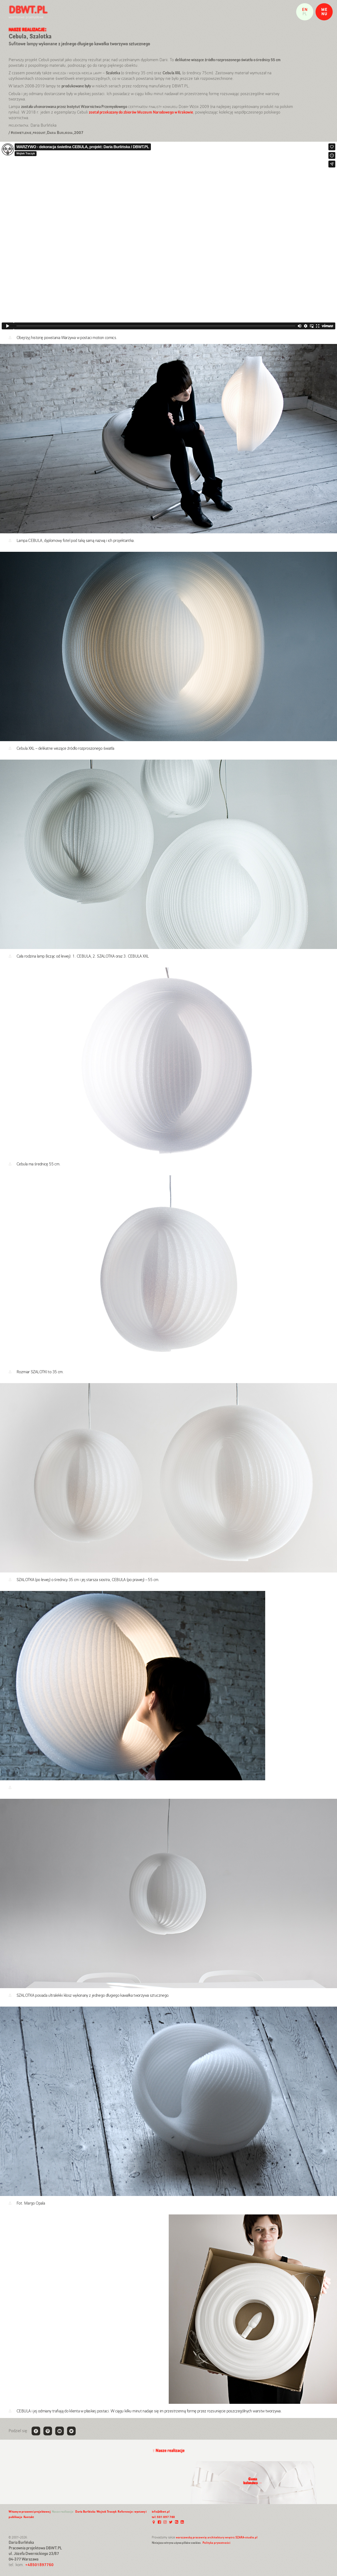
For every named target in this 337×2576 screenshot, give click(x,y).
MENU (324, 11)
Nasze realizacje (169, 2450)
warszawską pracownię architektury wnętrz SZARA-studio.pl (216, 2537)
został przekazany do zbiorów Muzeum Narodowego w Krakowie (141, 112)
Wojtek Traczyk (106, 2512)
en (305, 9)
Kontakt (28, 2517)
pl (304, 13)
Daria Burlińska (85, 2512)
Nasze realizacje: (27, 29)
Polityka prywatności (216, 2543)
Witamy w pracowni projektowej (30, 2512)
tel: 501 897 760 (163, 2517)
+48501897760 (39, 2564)
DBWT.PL (28, 9)
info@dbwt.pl (161, 2512)
